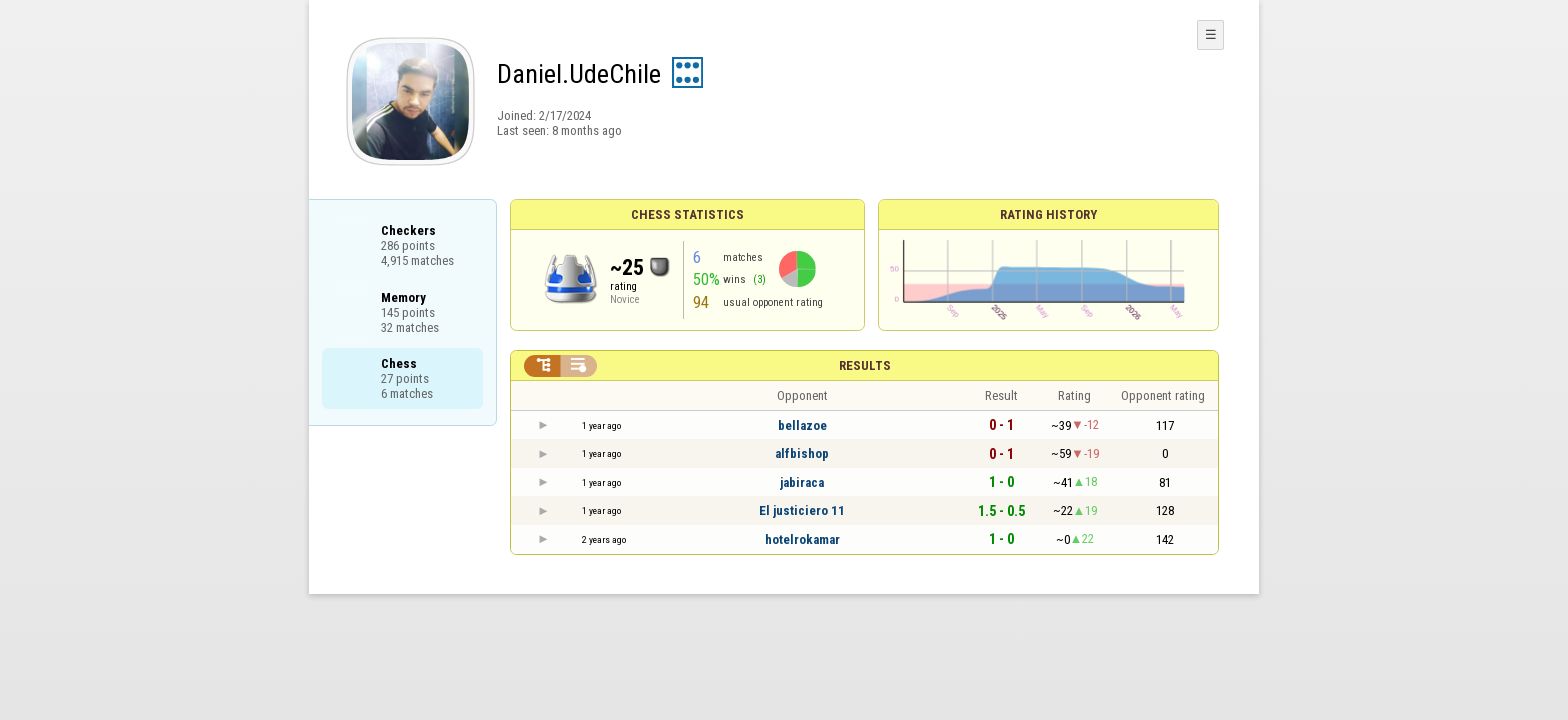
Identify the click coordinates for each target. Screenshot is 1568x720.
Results (865, 365)
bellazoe (802, 425)
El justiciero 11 (802, 510)
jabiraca (802, 482)
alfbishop (802, 453)
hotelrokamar (802, 539)
